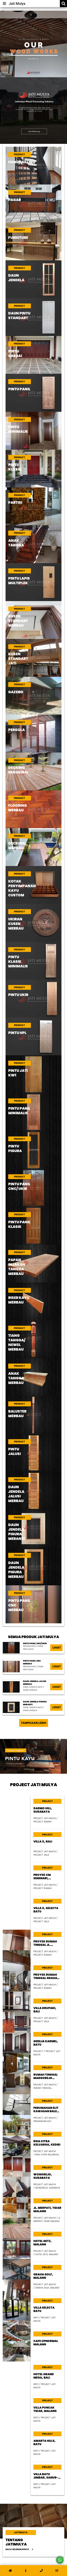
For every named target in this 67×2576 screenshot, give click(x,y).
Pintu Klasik (14, 467)
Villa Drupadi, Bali (44, 2009)
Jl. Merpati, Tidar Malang (47, 2209)
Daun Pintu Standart (19, 315)
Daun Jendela (16, 278)
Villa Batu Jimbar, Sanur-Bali (45, 2476)
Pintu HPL (17, 1032)
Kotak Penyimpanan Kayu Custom (22, 888)
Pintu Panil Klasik (19, 1224)
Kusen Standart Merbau (18, 621)
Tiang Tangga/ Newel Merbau (16, 1342)
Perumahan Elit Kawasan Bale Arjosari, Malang (45, 2109)
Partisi (15, 502)
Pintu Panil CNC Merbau (32, 1662)
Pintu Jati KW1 (18, 1073)
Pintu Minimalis (18, 429)
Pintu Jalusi (14, 1451)
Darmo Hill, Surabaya (42, 1810)
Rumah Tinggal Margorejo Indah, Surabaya (47, 2076)
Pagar (14, 199)
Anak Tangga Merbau (16, 1378)
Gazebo (15, 692)
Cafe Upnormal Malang (45, 2342)
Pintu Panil (19, 389)
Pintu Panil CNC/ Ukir (19, 1186)
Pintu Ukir (18, 994)
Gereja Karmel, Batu (45, 2043)
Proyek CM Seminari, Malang (42, 1876)
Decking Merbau (16, 845)
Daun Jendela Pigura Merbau (16, 1569)
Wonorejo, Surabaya (42, 2176)
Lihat (57, 1648)
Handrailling (21, 161)
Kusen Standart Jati (18, 659)
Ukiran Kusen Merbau (16, 924)
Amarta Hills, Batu (44, 2442)
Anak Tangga (16, 543)
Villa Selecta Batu (43, 2309)
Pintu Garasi (15, 353)
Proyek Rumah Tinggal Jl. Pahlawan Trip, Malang (46, 1943)
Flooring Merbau (17, 808)
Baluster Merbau (17, 1413)
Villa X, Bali (42, 1842)
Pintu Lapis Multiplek (19, 580)
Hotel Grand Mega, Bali (43, 2376)
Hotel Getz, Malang (42, 2242)
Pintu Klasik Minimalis (18, 961)
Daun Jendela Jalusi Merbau (16, 1493)
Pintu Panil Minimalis (19, 1110)
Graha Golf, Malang (43, 2276)
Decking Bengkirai (18, 770)
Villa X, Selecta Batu (45, 1909)
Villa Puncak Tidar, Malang (45, 2409)
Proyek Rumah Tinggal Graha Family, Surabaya (45, 1976)
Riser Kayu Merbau (18, 1300)
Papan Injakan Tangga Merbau (16, 1266)
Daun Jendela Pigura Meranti (16, 1531)
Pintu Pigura (15, 1148)
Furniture (18, 237)
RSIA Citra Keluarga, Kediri (46, 2143)
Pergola (16, 729)
